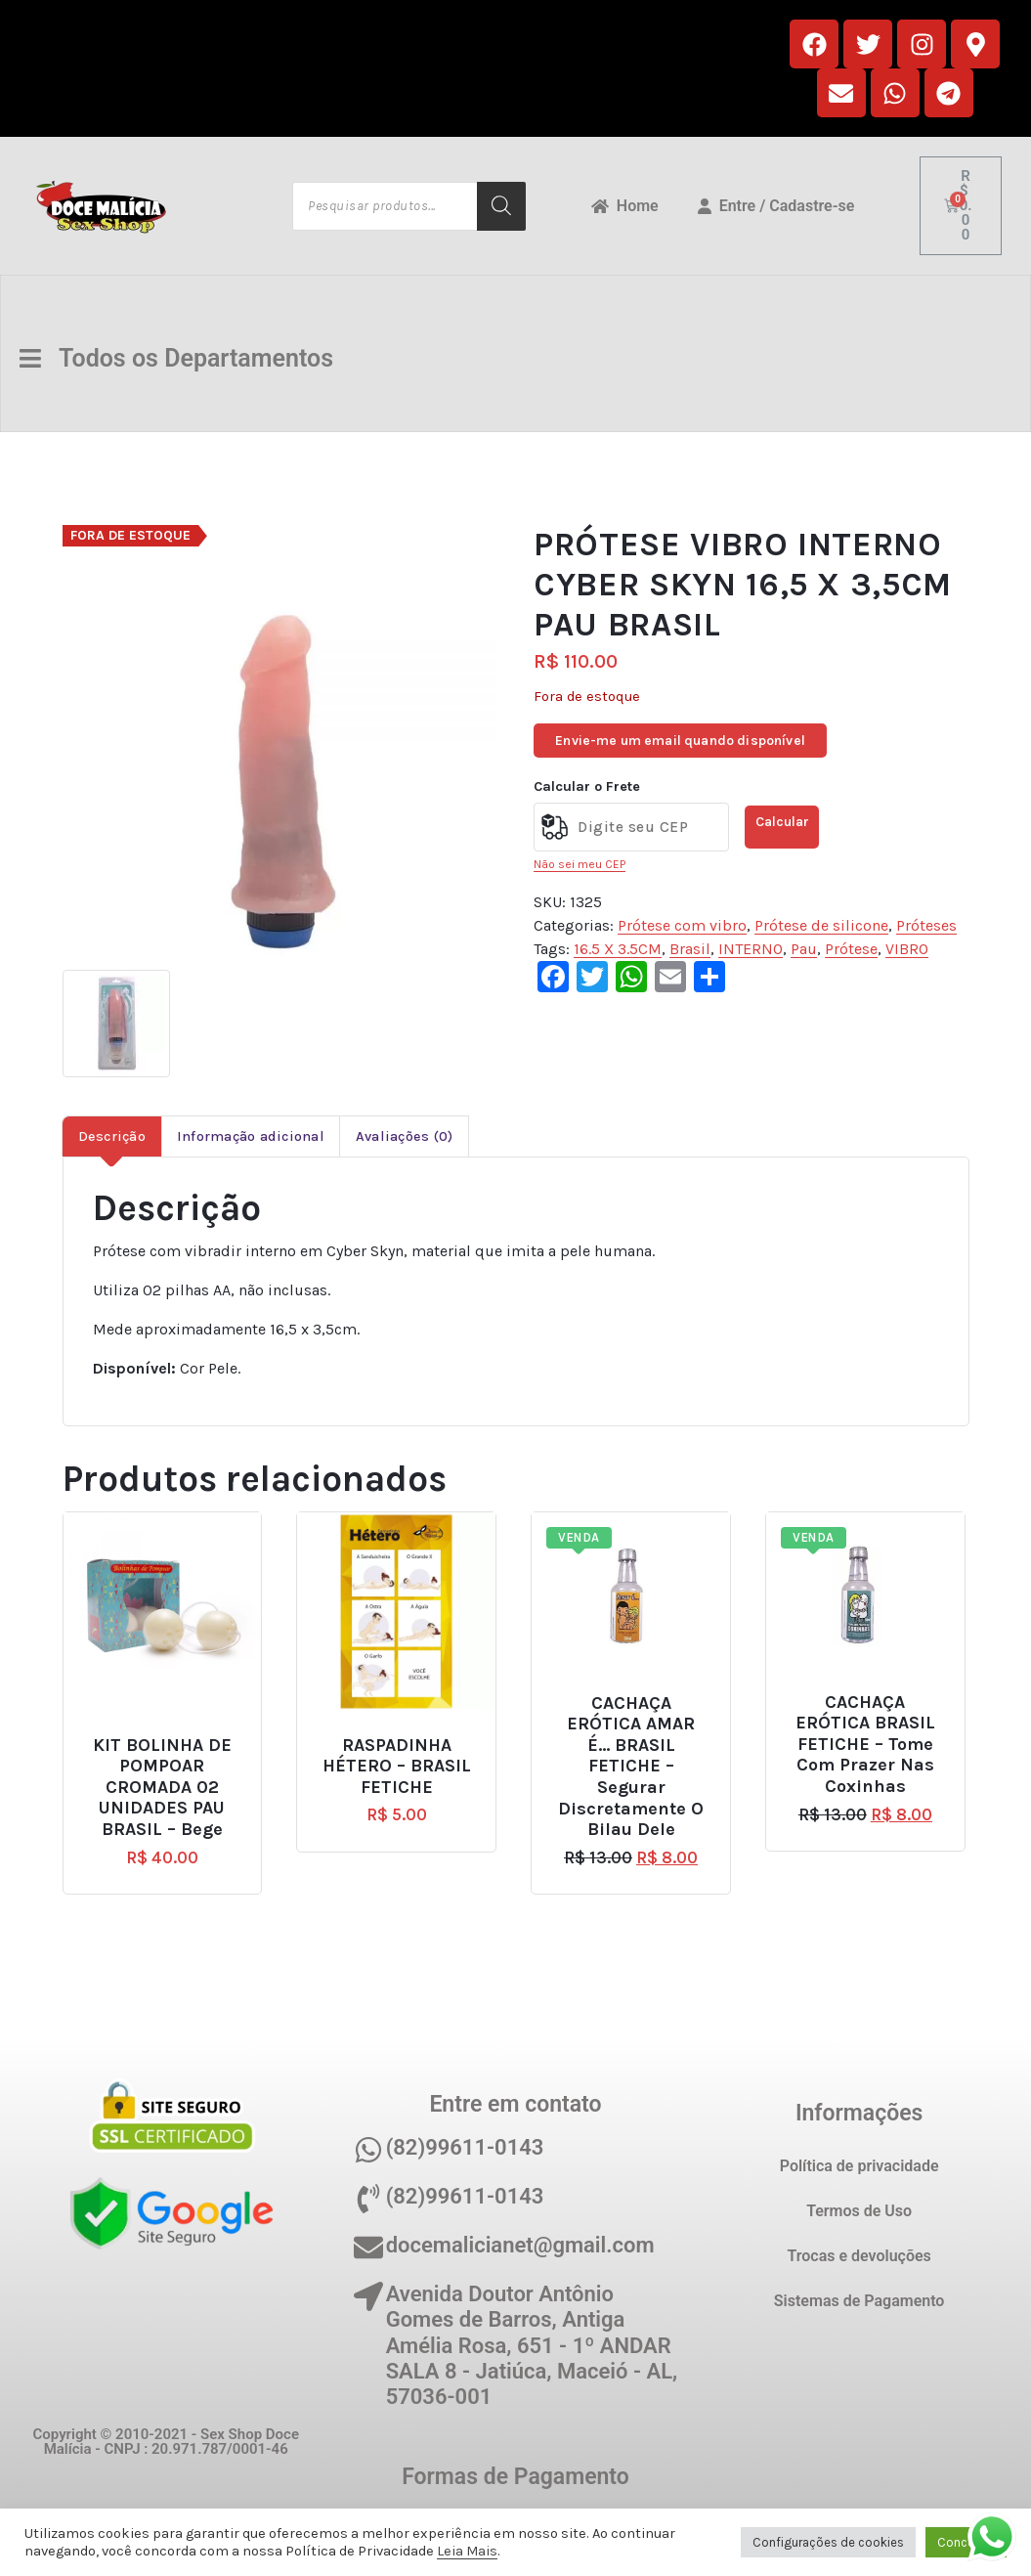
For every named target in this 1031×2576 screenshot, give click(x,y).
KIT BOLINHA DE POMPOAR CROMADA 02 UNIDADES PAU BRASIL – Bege (162, 1787)
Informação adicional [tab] (250, 1136)
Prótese (851, 948)
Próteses (926, 925)
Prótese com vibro (682, 925)
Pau (804, 948)
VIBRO (906, 948)
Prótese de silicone (821, 925)
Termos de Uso (859, 2211)
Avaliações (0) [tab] (404, 1136)
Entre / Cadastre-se (776, 205)
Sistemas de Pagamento (859, 2301)
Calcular (782, 821)
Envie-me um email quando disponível (680, 740)
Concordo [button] (966, 2542)
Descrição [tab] (112, 1136)
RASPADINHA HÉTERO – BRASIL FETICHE (396, 1766)
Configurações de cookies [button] (828, 2542)
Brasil (689, 948)
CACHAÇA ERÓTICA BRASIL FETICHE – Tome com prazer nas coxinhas (865, 1744)
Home (625, 205)
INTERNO (750, 948)
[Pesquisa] (501, 206)
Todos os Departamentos (181, 358)
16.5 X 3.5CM (618, 948)
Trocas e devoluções (858, 2256)
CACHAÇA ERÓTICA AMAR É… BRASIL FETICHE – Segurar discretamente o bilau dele (631, 1767)
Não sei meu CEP (579, 864)
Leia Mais (467, 2551)
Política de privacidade (859, 2166)
